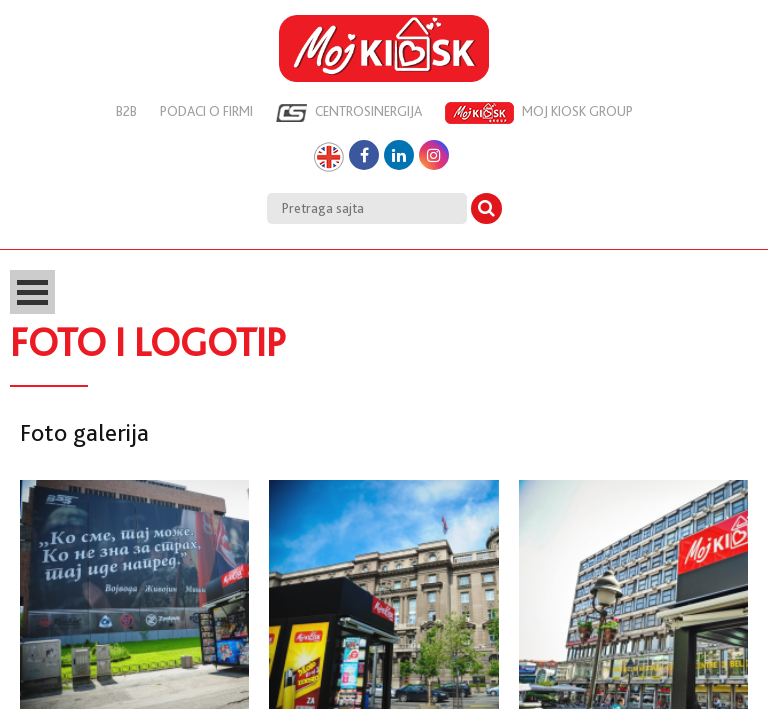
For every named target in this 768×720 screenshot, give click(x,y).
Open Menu (32, 292)
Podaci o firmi (206, 111)
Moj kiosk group (539, 113)
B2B (126, 111)
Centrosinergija (349, 113)
